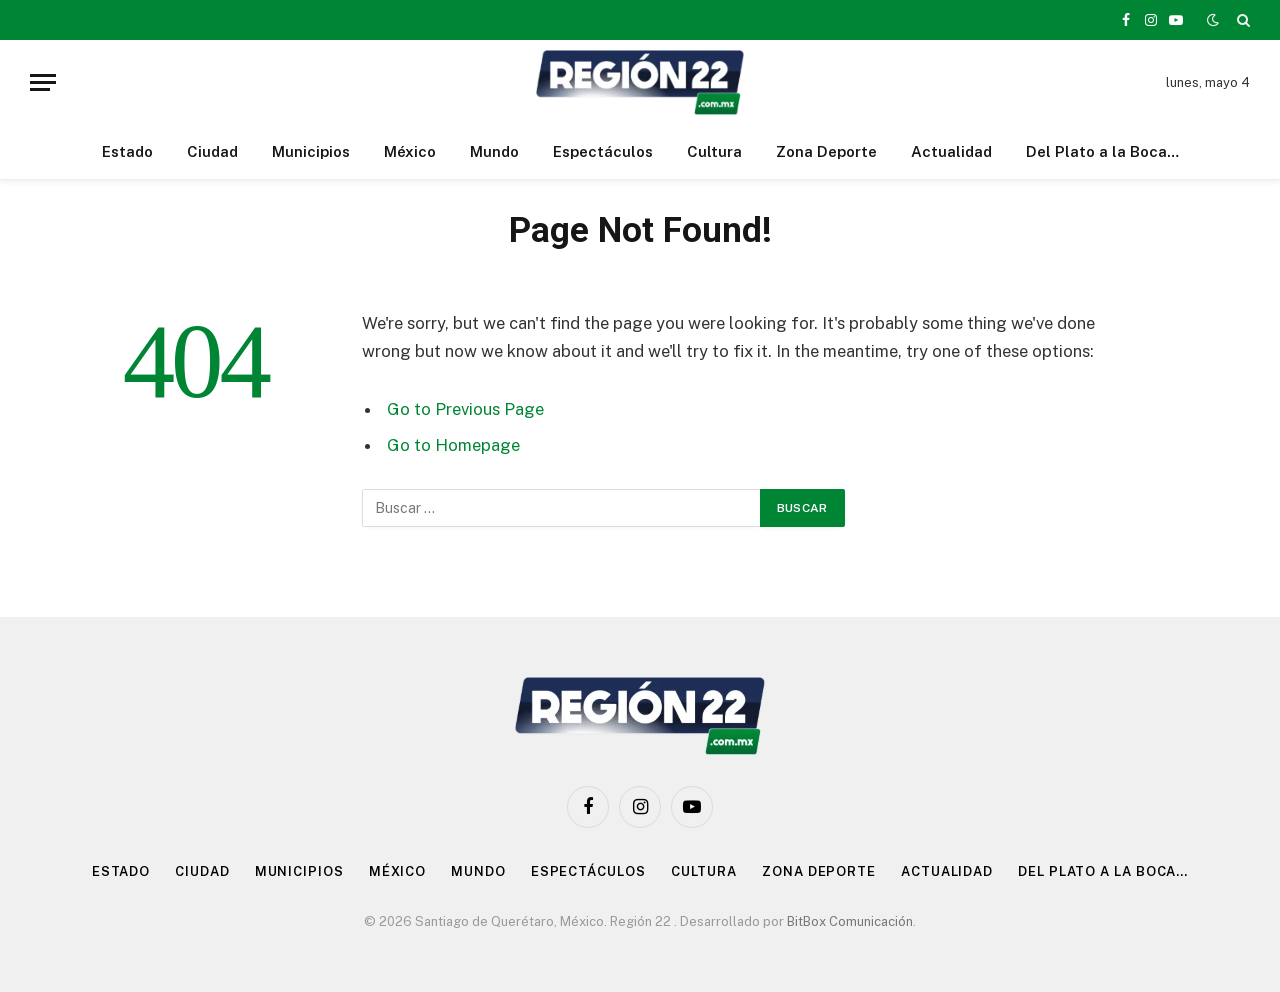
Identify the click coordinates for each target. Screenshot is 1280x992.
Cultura (714, 151)
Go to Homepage (453, 445)
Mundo (494, 151)
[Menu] (43, 82)
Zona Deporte (826, 151)
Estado (127, 151)
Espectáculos (603, 151)
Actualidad (951, 151)
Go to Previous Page (465, 409)
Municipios (311, 151)
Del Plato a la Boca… (1102, 151)
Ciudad (212, 151)
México (410, 151)
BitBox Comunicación (850, 921)
